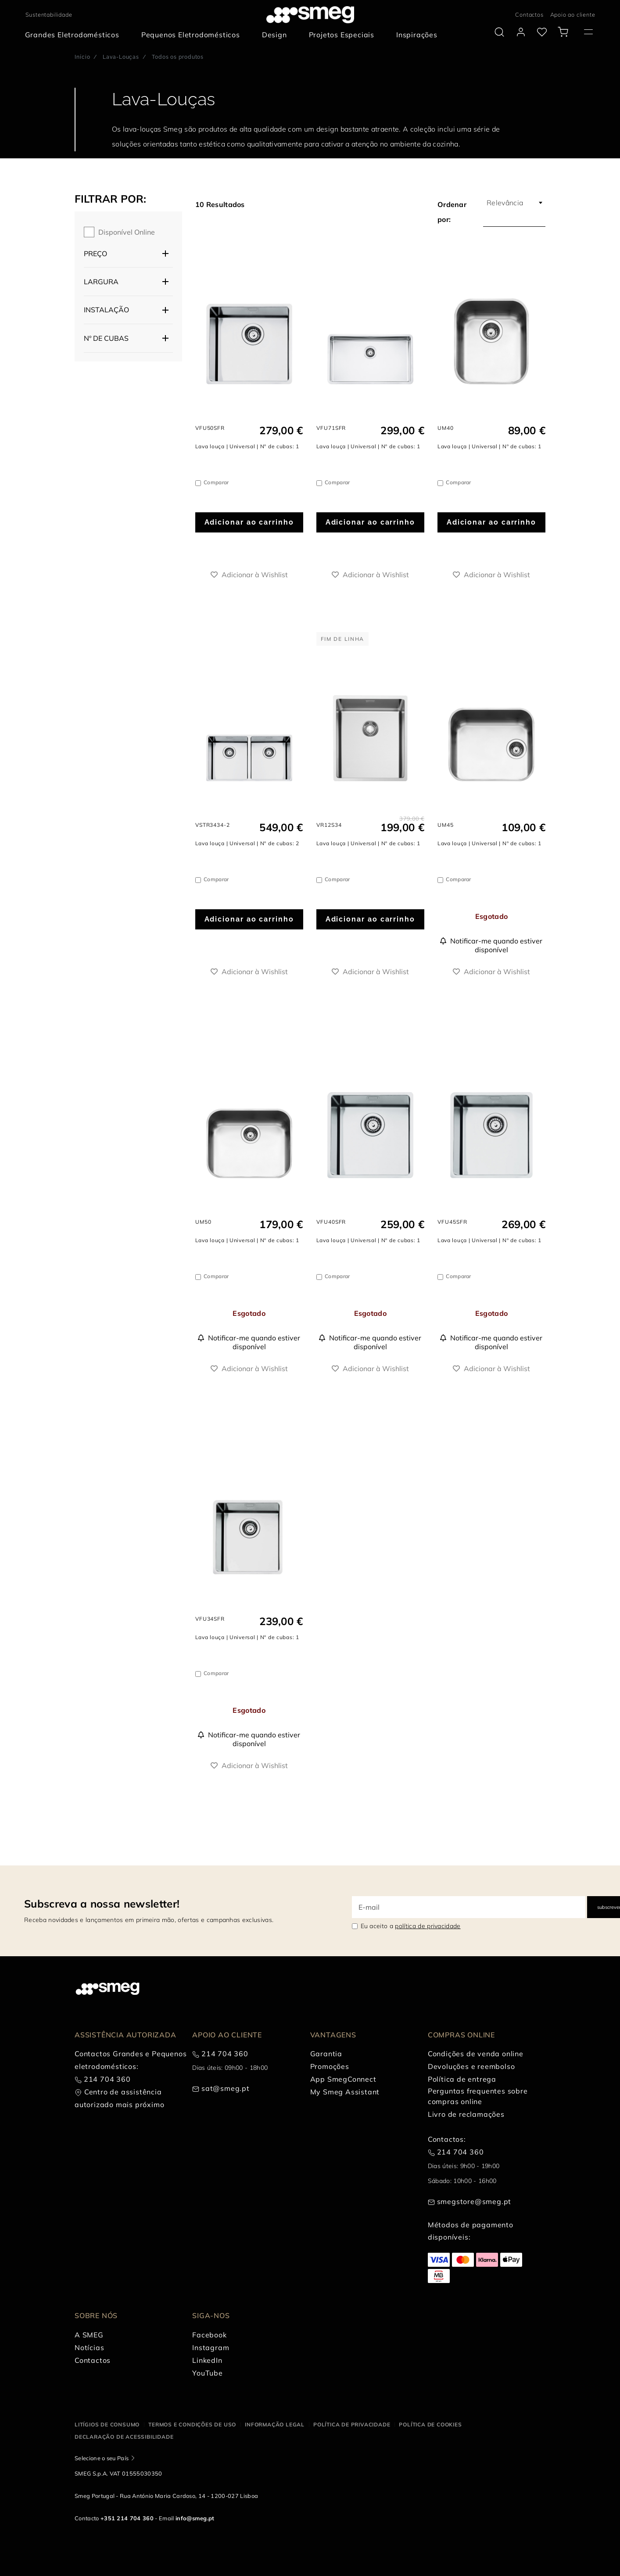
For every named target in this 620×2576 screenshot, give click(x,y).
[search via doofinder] (499, 32)
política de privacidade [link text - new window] (427, 1926)
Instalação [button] (106, 309)
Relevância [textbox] (505, 202)
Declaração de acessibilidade (124, 2436)
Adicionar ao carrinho (249, 522)
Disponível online (126, 232)
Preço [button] (95, 253)
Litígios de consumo (107, 2424)
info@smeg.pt (195, 2518)
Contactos (529, 14)
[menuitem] (74, 34)
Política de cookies (430, 2424)
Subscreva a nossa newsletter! (101, 1903)
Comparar (216, 482)
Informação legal (275, 2424)
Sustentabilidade (48, 14)
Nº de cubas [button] (106, 338)
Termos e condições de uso (192, 2424)
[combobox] (514, 203)
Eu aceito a (411, 1926)
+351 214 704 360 (127, 2518)
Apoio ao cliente (572, 14)
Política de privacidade (351, 2424)
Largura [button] (101, 281)
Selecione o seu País (102, 2458)
